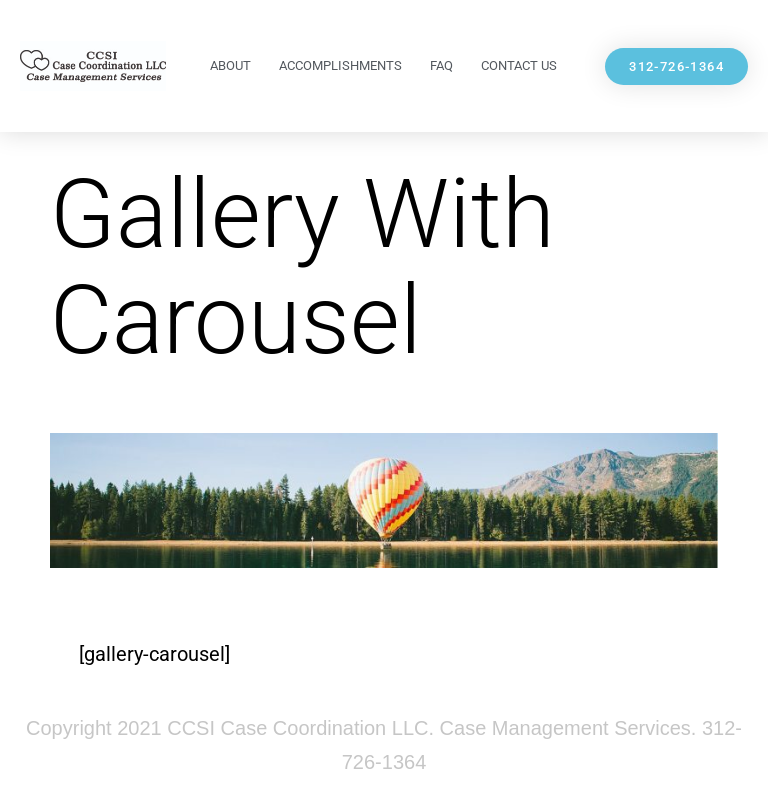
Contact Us (519, 65)
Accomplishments (340, 65)
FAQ (441, 65)
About (230, 65)
